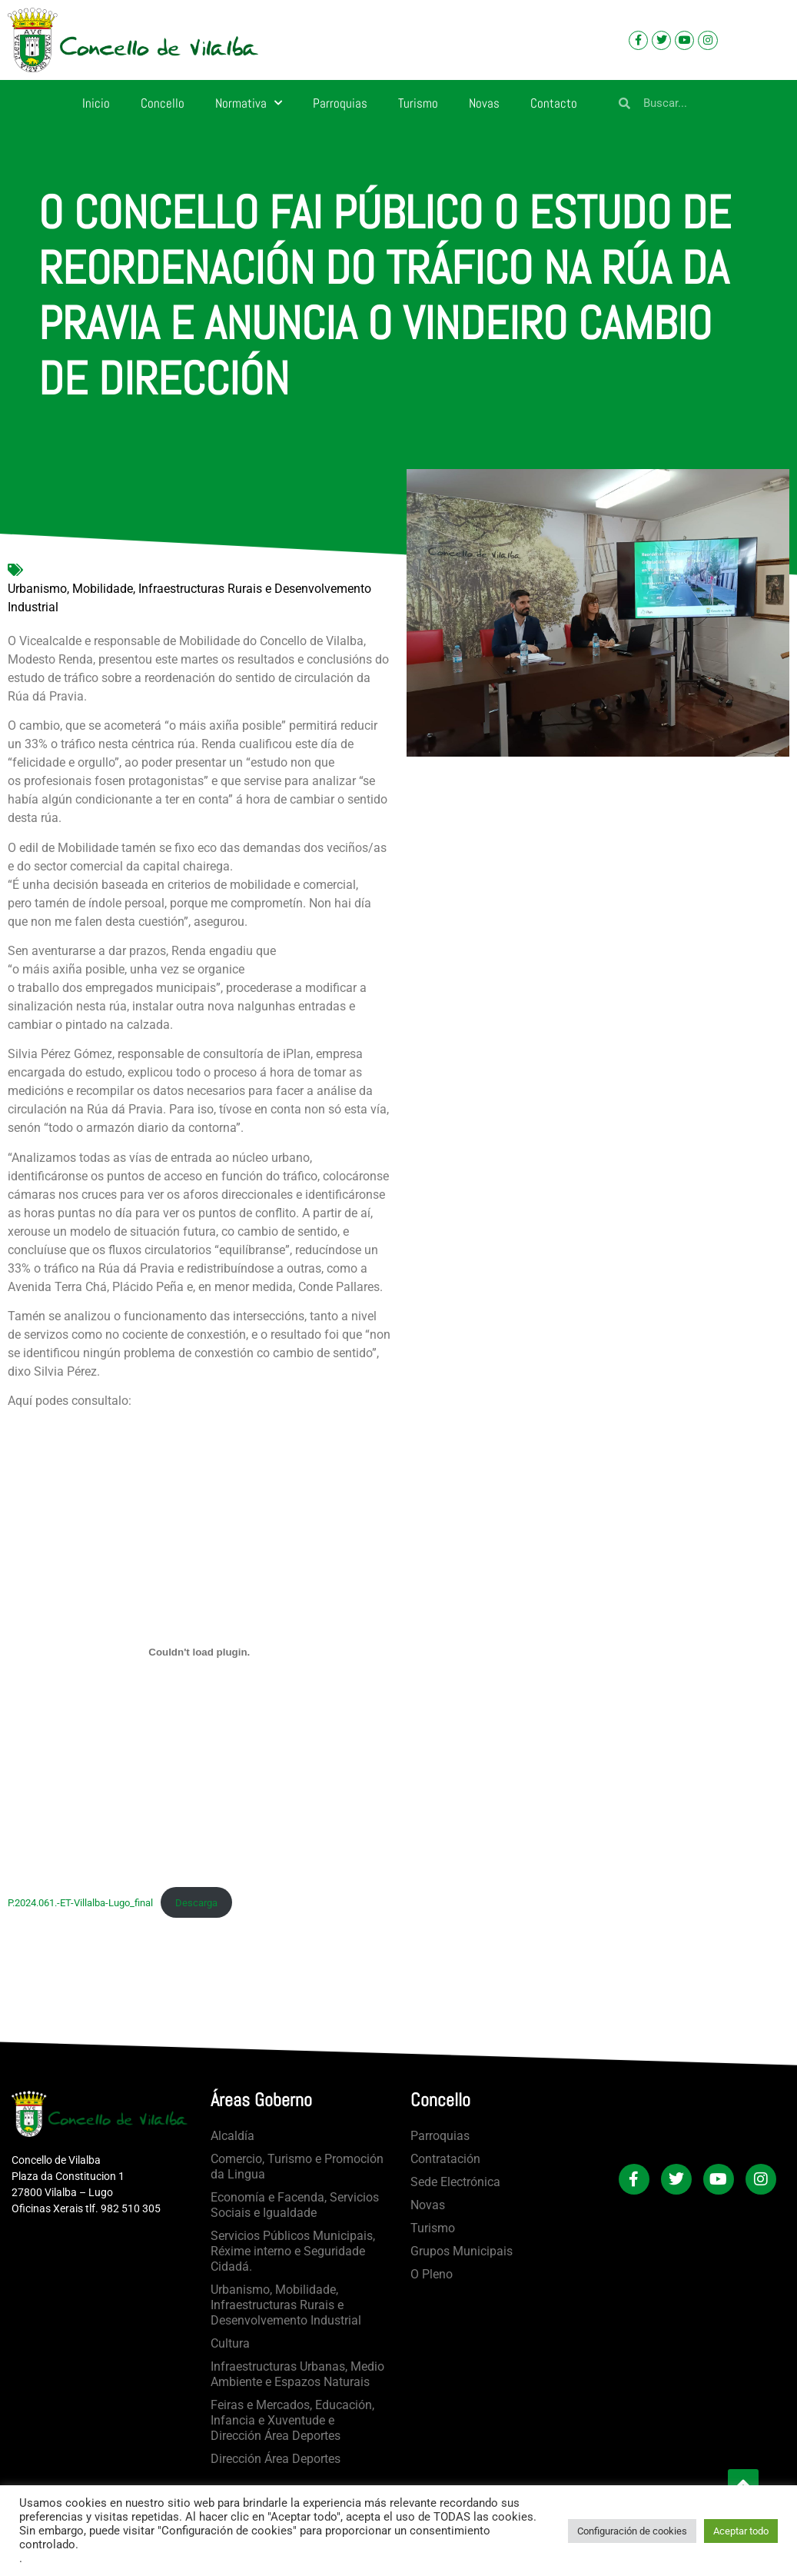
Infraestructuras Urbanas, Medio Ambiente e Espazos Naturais (297, 2374)
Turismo (418, 103)
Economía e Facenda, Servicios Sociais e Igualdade (295, 2205)
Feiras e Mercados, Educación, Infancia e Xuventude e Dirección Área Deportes (292, 2420)
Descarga (196, 1903)
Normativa (248, 103)
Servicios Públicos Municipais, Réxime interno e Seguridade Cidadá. (293, 2251)
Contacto (553, 103)
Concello (162, 103)
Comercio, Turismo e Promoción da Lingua (297, 2167)
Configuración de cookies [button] (632, 2531)
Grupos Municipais (461, 2251)
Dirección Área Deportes (275, 2458)
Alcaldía (232, 2135)
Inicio (96, 103)
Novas (484, 103)
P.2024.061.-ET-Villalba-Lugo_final (80, 1903)
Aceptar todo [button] (741, 2531)
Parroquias (340, 103)
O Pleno (431, 2274)
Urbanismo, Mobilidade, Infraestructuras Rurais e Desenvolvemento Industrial (189, 597)
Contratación (445, 2159)
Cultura (230, 2343)
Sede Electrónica (455, 2182)
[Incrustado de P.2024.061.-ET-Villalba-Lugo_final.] (199, 1652)
